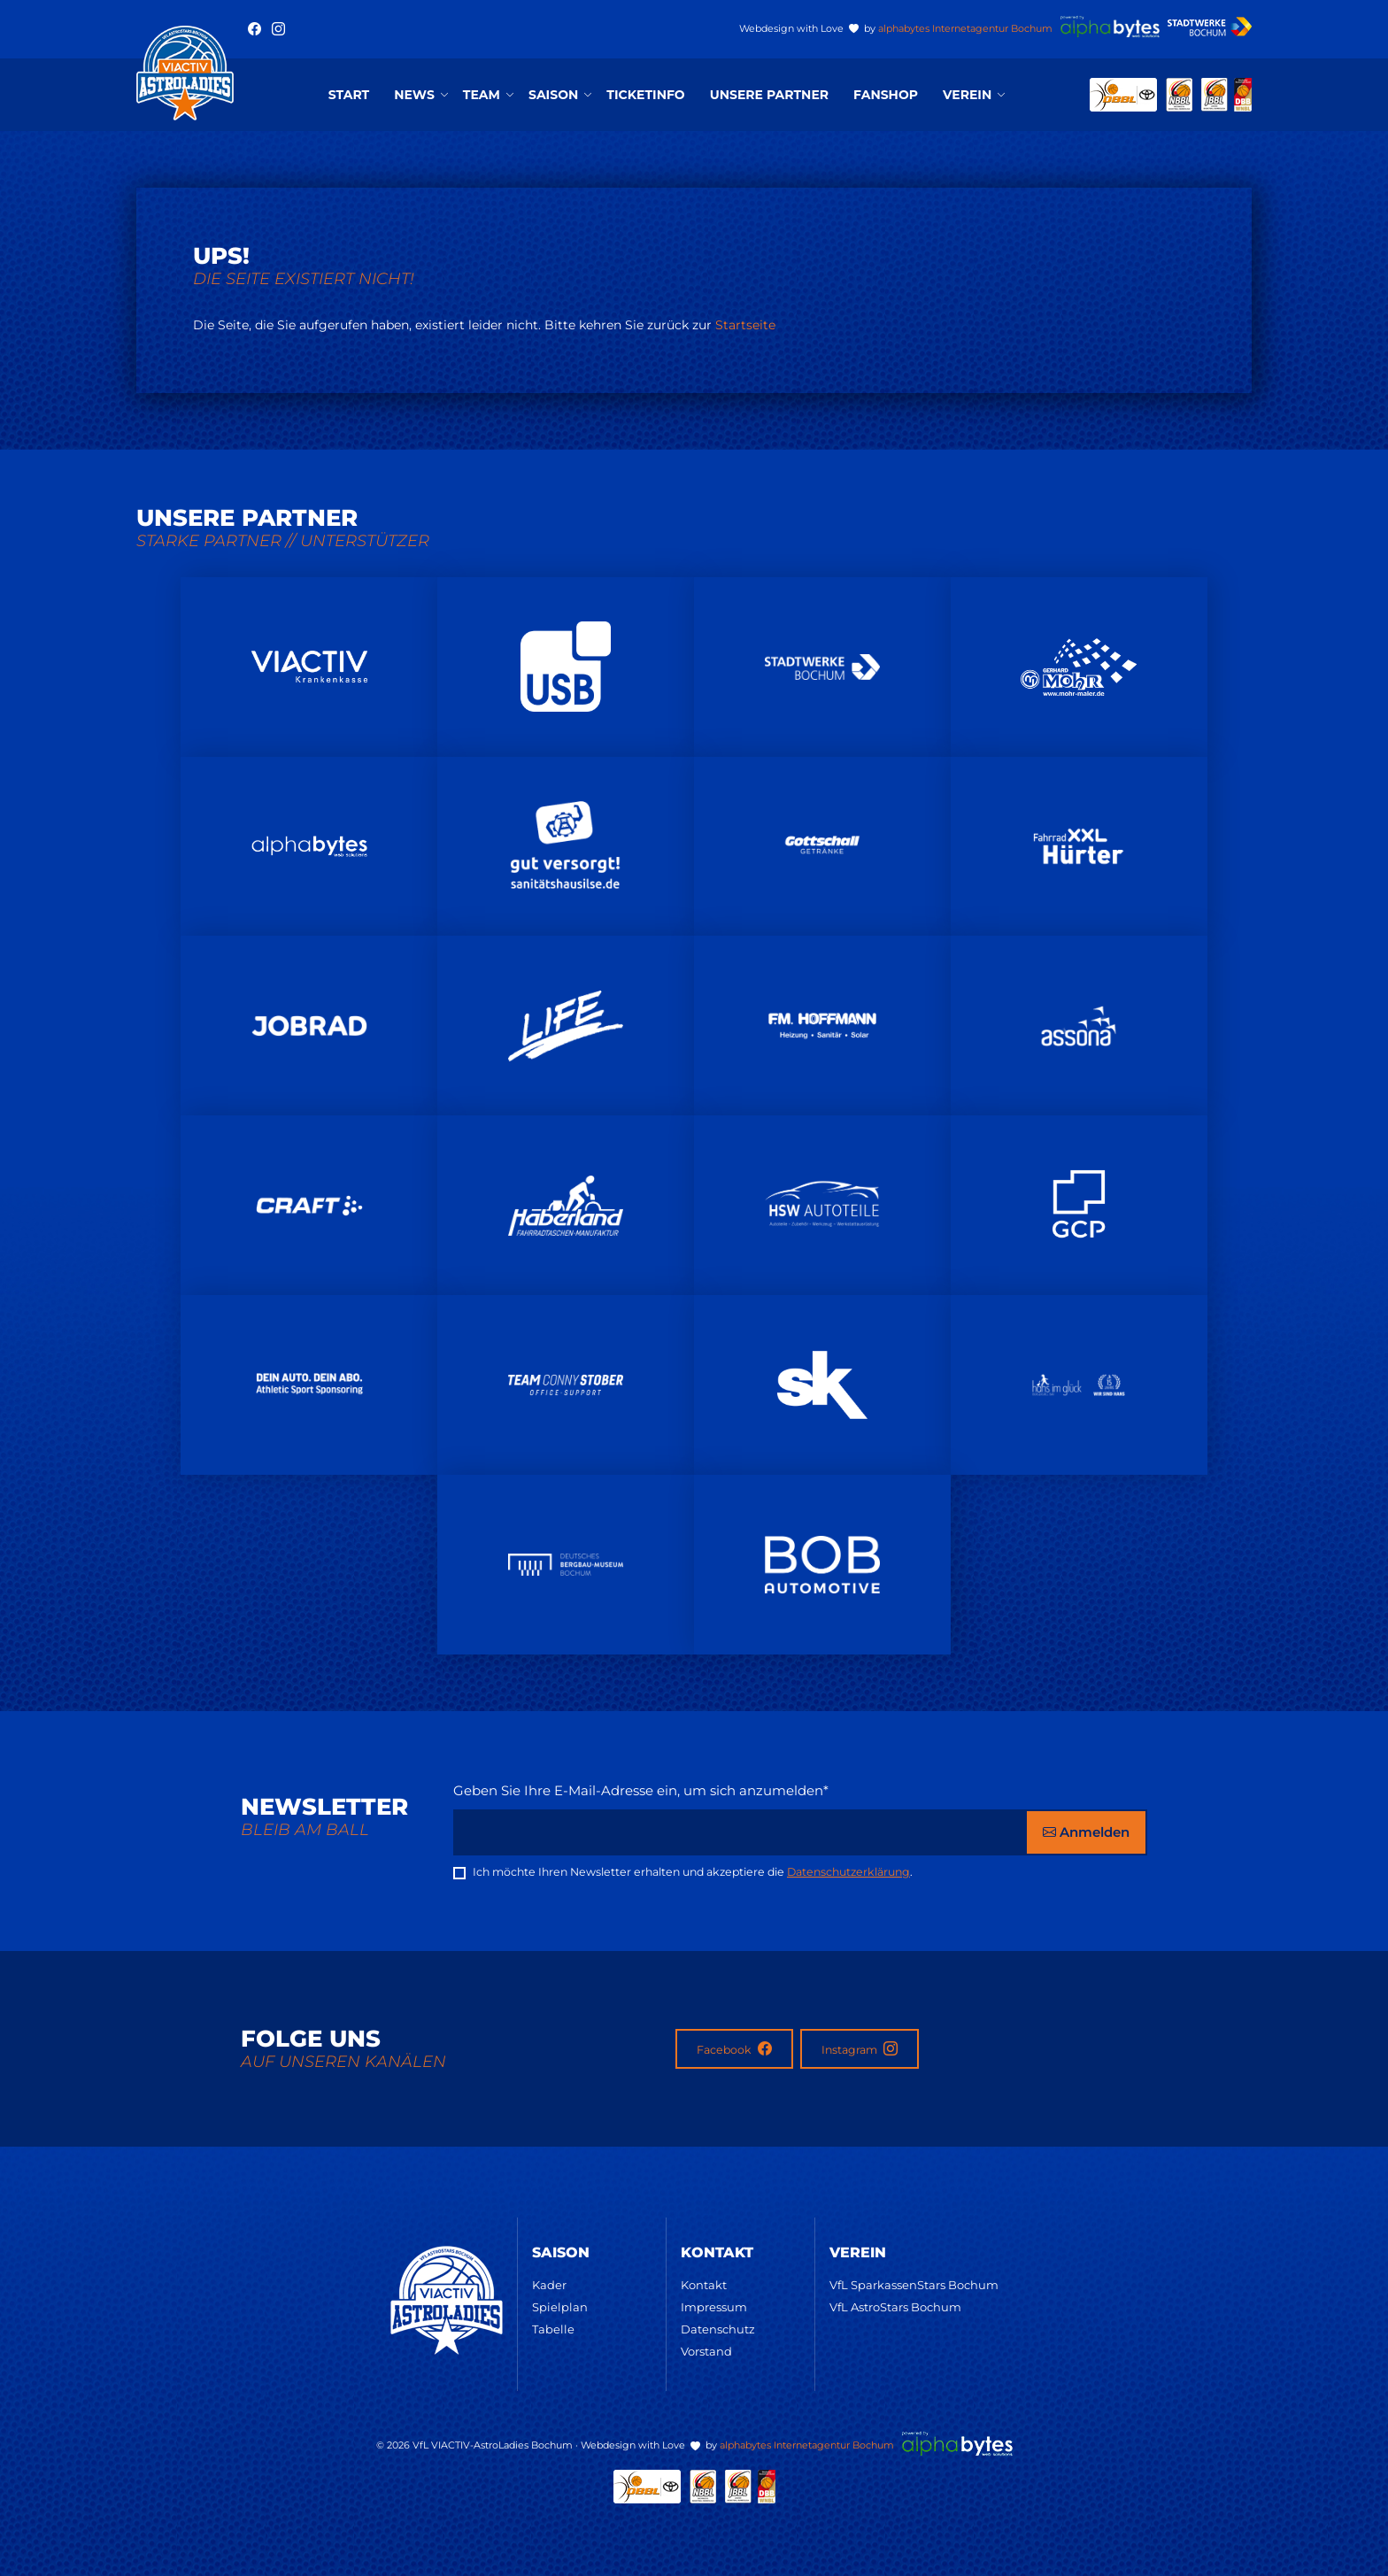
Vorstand (706, 2351)
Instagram (859, 2048)
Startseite (745, 325)
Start (348, 95)
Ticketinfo (645, 95)
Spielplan (560, 2307)
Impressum (714, 2307)
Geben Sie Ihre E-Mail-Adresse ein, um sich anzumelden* (641, 1790)
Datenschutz (718, 2329)
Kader (549, 2285)
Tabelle (553, 2329)
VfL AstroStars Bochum (895, 2307)
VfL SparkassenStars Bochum (914, 2285)
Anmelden (1086, 1832)
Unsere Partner (769, 95)
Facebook (734, 2048)
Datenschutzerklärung (848, 1871)
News (414, 95)
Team (481, 95)
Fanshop (885, 95)
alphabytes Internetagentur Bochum (965, 28)
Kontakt (704, 2285)
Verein (967, 95)
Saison (553, 95)
